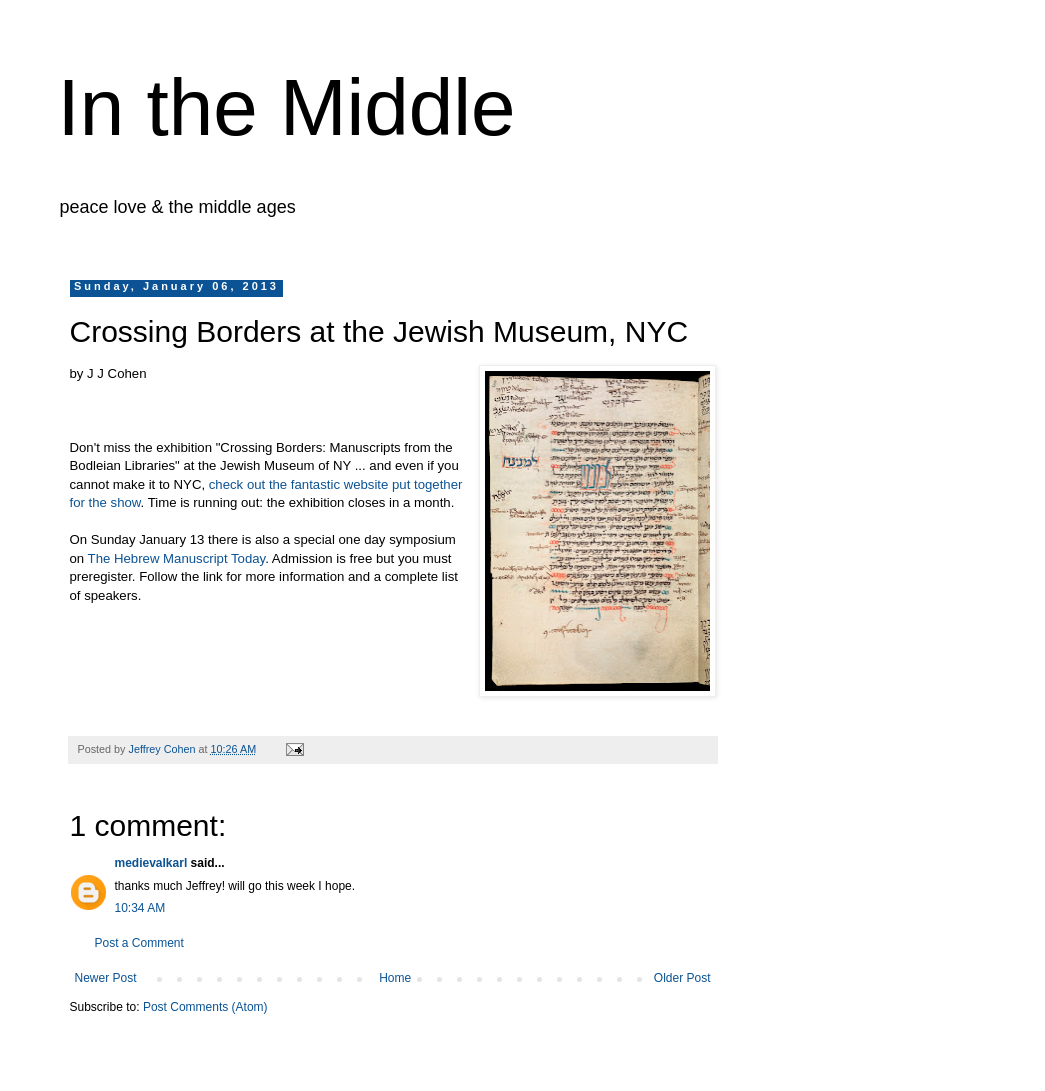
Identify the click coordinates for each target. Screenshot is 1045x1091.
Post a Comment (139, 943)
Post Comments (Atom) (205, 1007)
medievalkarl (151, 863)
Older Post (682, 978)
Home (395, 978)
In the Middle (287, 107)
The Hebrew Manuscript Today (177, 558)
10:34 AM (140, 908)
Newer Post (106, 978)
